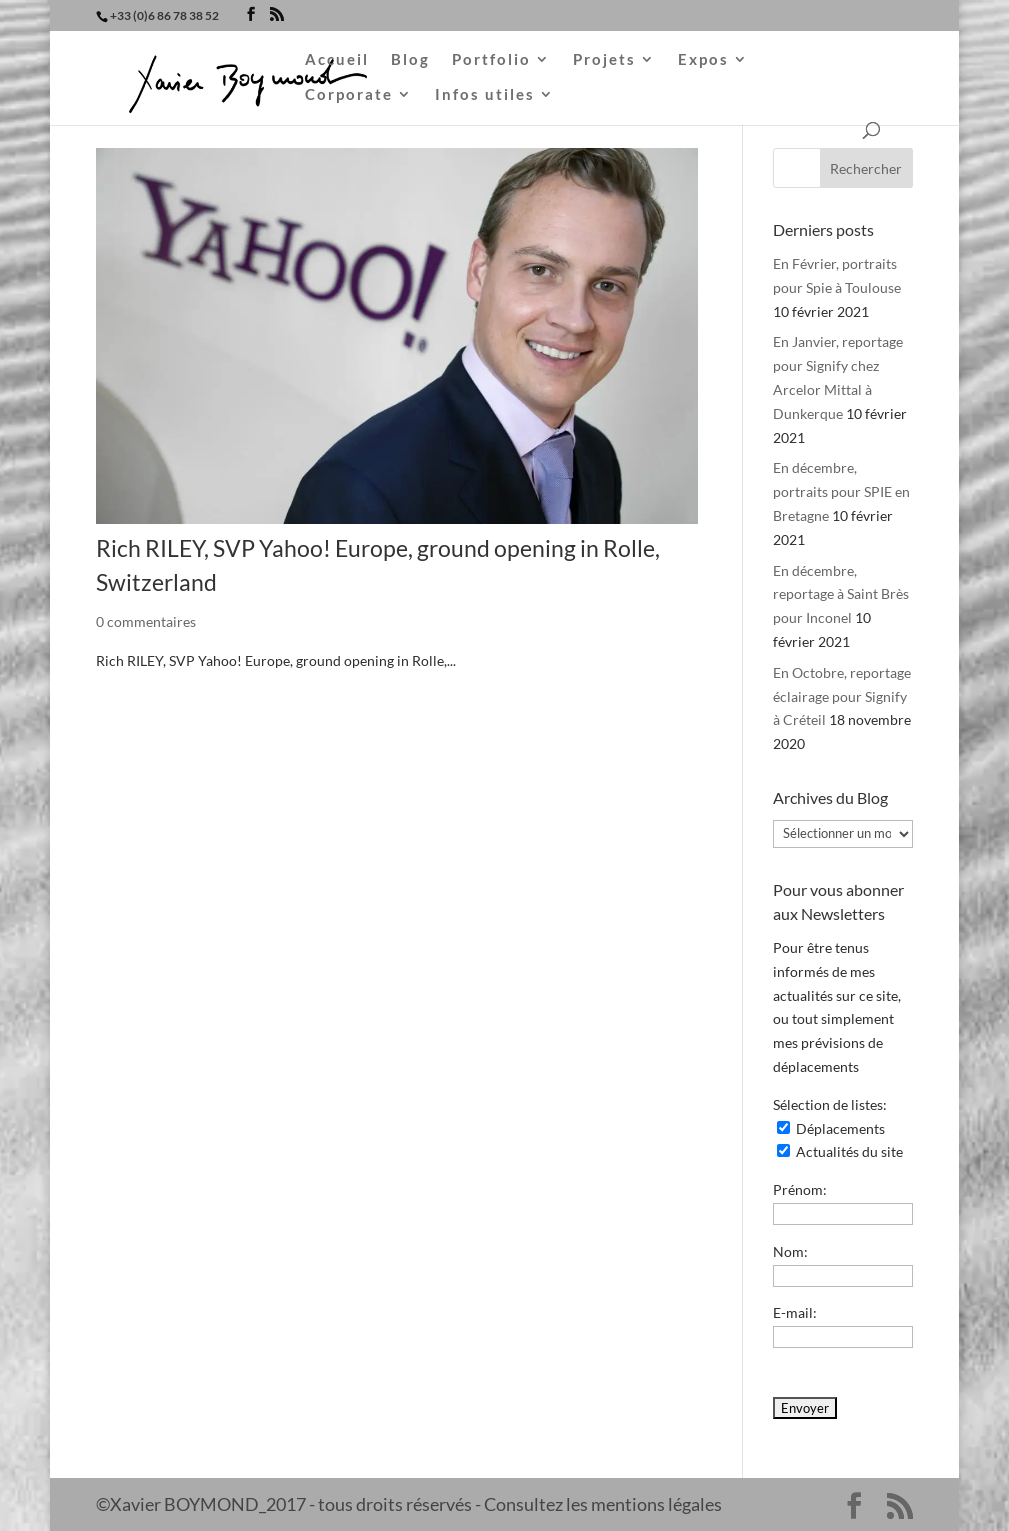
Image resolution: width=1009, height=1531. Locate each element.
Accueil (337, 60)
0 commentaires (146, 621)
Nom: (790, 1251)
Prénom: (800, 1189)
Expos (703, 60)
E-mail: (795, 1312)
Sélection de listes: (830, 1104)
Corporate (349, 95)
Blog (410, 60)
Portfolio (491, 60)
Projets (604, 60)
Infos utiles (485, 95)
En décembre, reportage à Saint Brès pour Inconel (841, 594)
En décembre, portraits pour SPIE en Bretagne (841, 491)
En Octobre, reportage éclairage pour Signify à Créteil (842, 696)
